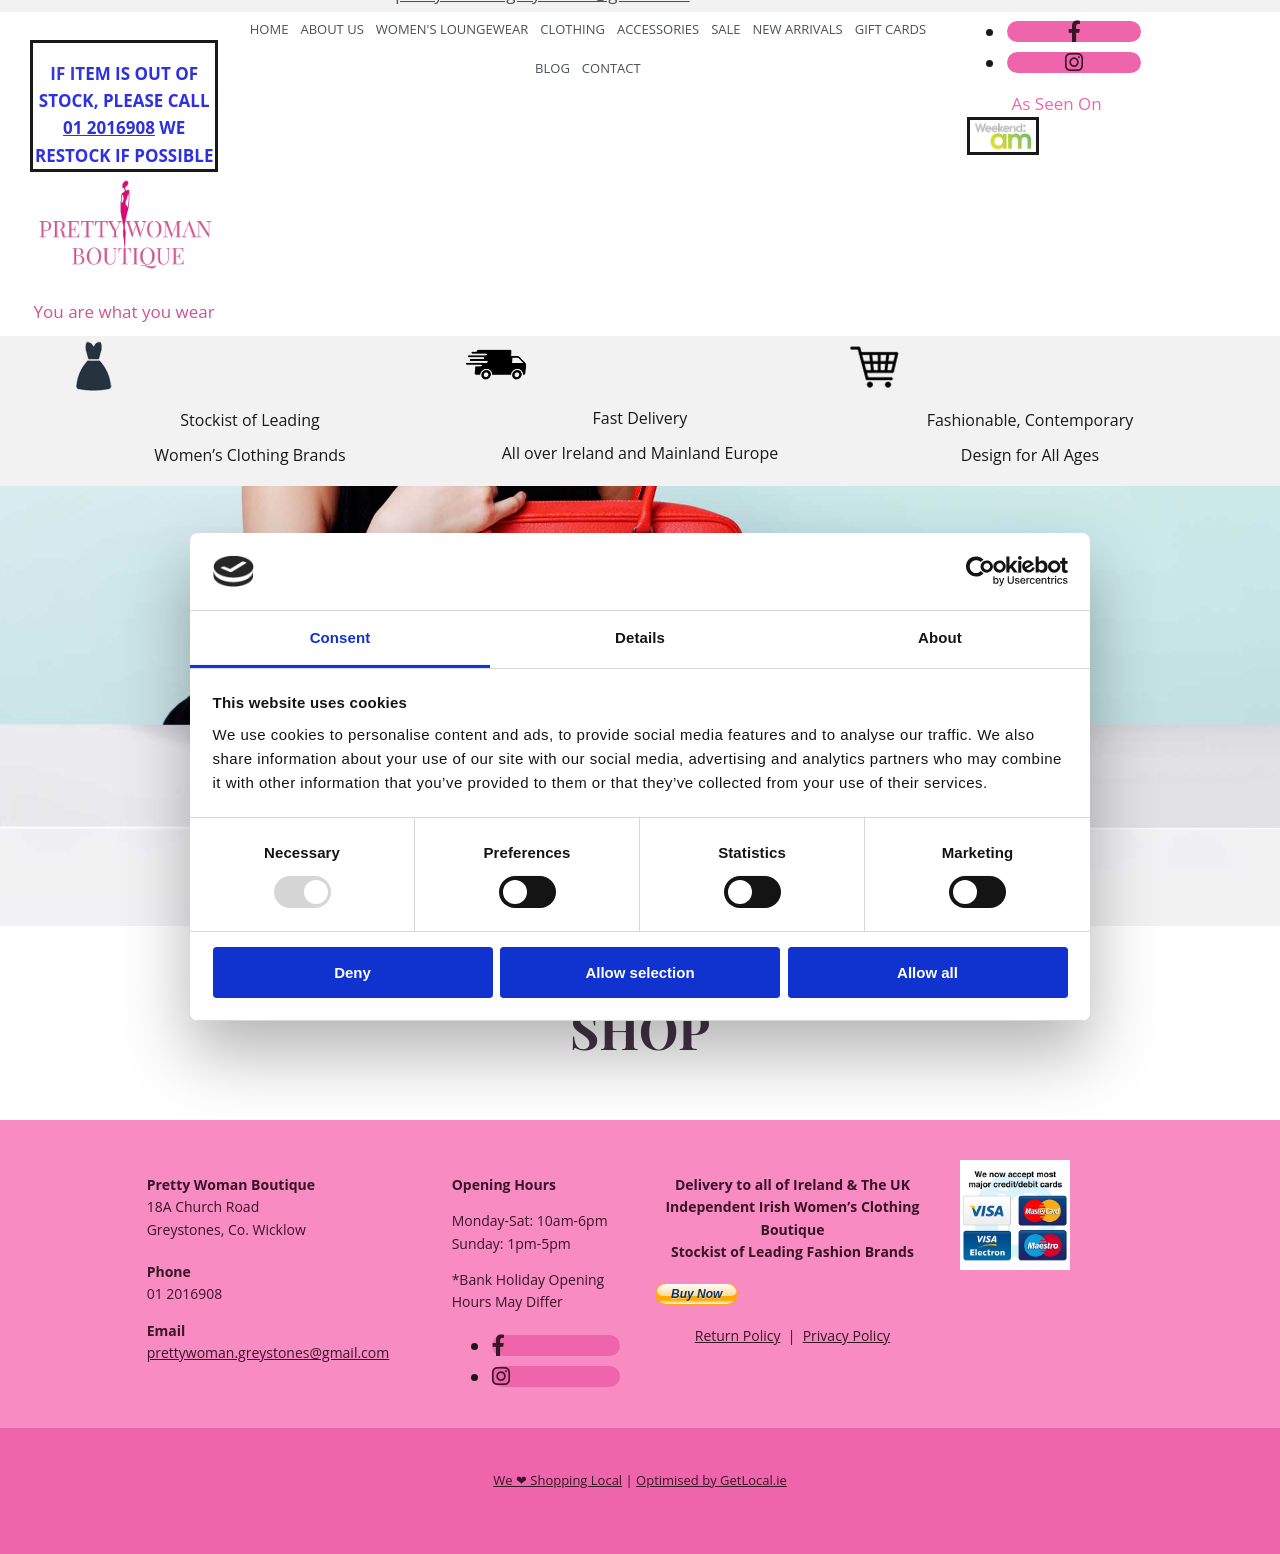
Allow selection (639, 972)
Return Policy (738, 1335)
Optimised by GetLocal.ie (711, 1480)
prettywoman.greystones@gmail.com (542, 62)
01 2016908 (109, 127)
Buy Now (696, 1294)
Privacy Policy (846, 1335)
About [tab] (940, 637)
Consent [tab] (340, 637)
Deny (352, 972)
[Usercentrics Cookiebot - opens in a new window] (980, 571)
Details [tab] (640, 637)
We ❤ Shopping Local (557, 1480)
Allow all (927, 972)
